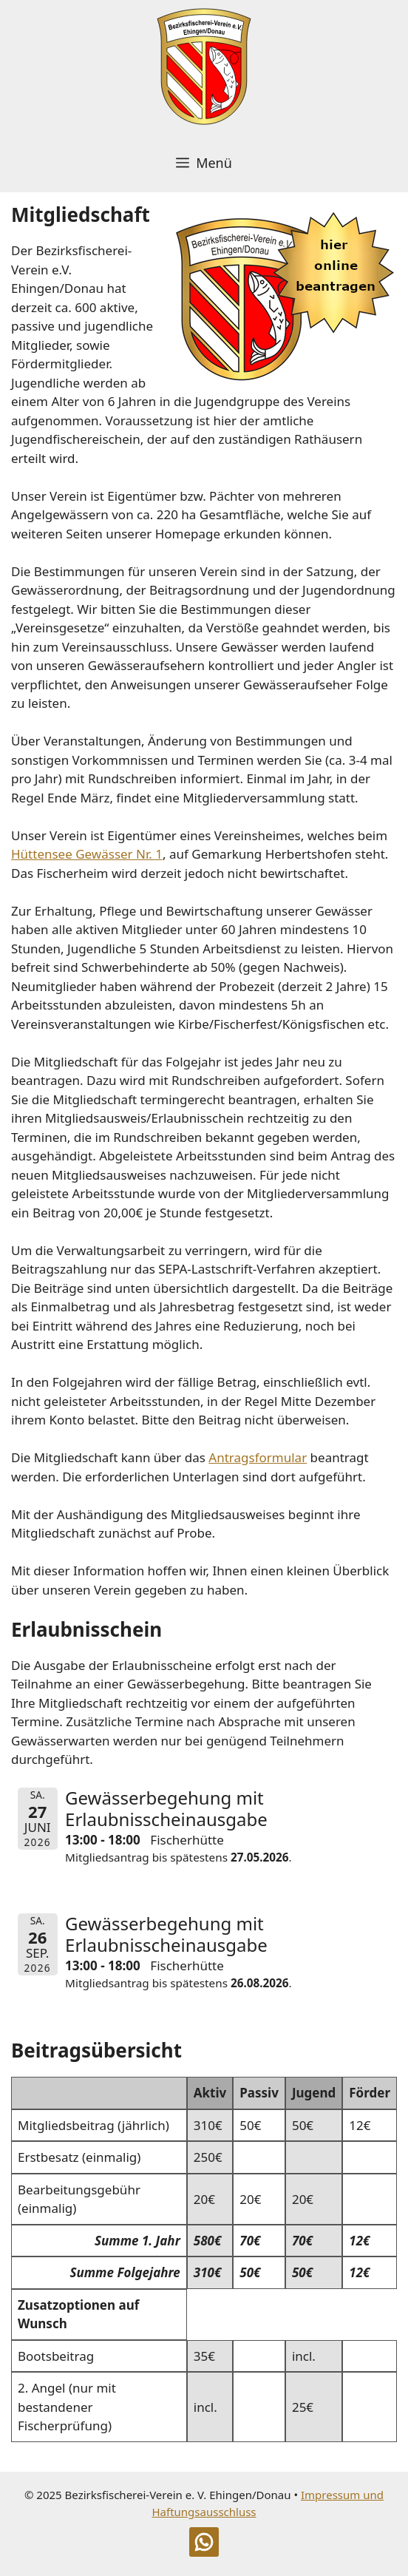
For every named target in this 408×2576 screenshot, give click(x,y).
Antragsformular (257, 1457)
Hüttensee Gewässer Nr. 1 (87, 853)
